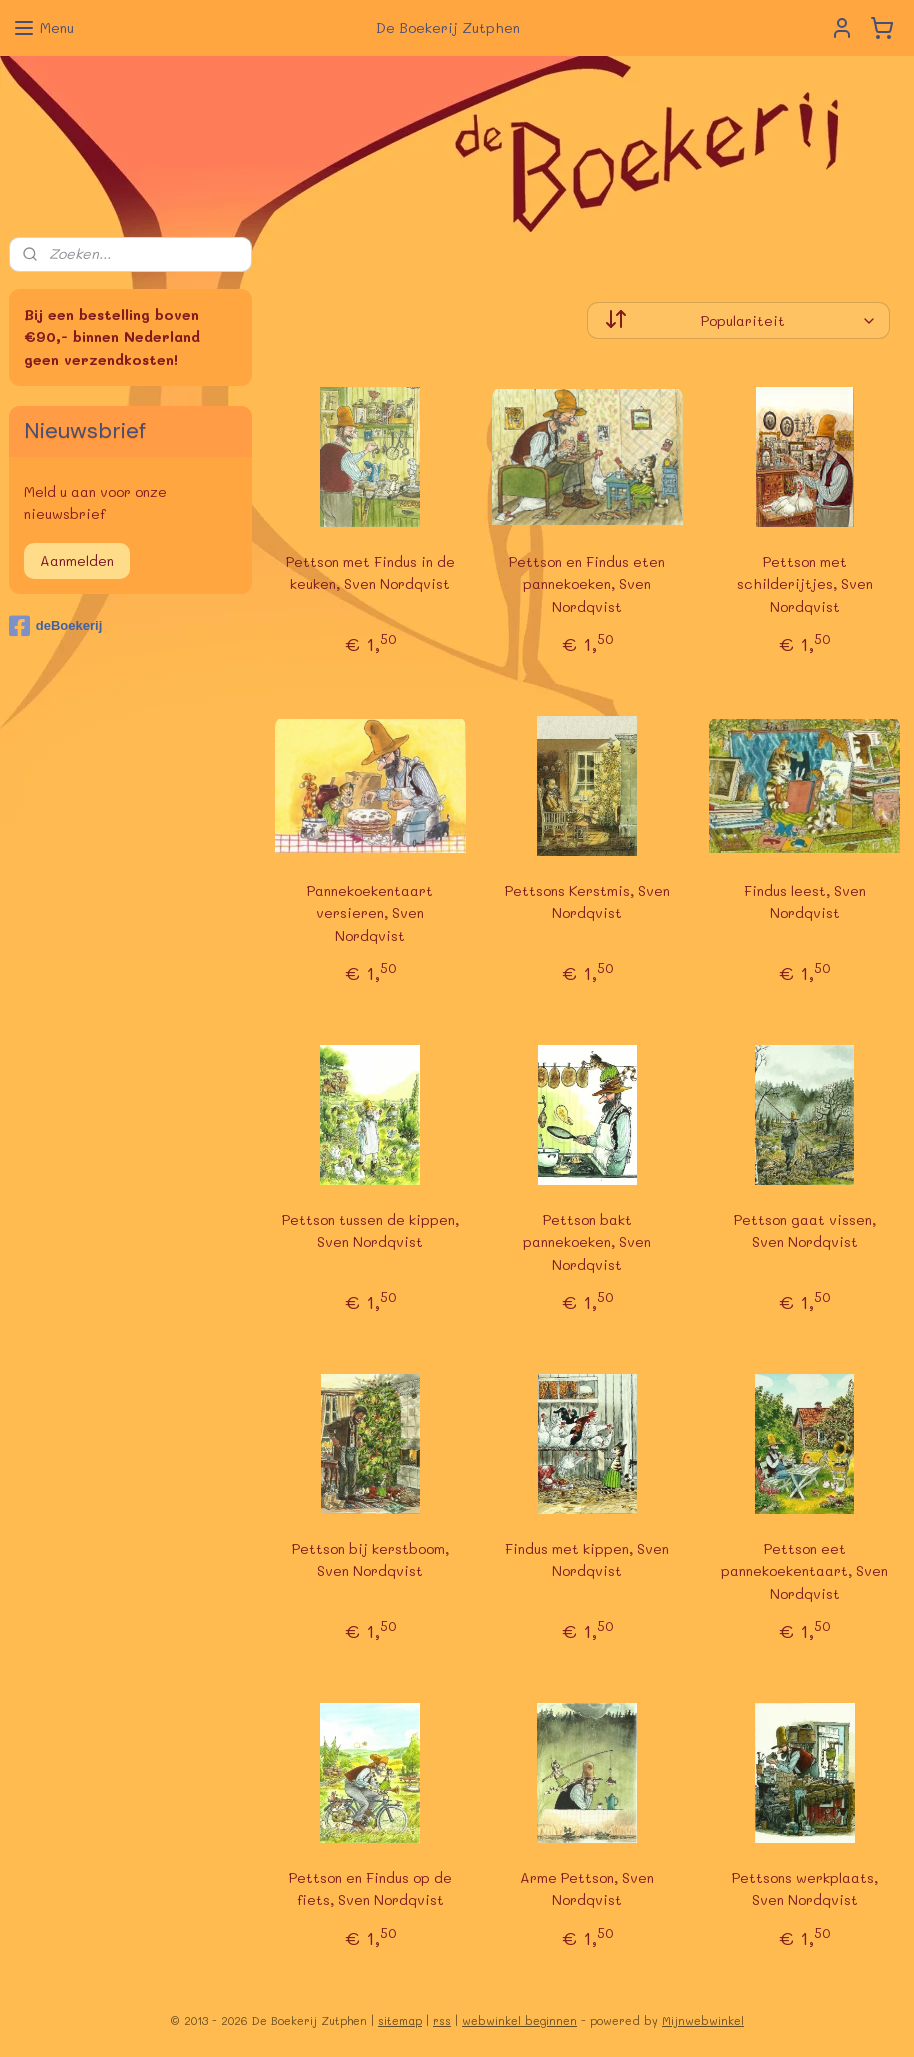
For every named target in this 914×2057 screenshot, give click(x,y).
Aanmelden (77, 560)
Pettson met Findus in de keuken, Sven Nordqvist (370, 572)
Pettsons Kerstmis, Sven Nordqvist (587, 901)
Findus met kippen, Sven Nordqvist (588, 1559)
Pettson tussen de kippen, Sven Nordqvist (370, 1230)
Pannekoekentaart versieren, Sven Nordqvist (370, 913)
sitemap (400, 2020)
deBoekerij (55, 626)
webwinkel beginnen (519, 2020)
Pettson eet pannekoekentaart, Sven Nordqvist (804, 1571)
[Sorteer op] (739, 320)
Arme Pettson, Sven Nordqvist (588, 1888)
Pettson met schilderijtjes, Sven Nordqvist (805, 584)
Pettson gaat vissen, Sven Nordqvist (805, 1230)
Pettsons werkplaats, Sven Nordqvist (805, 1888)
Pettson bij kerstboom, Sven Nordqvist (370, 1559)
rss (442, 2020)
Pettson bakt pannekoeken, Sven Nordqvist (588, 1242)
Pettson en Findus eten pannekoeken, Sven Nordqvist (588, 584)
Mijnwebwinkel (703, 2020)
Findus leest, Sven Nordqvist (805, 901)
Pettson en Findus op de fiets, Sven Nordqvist (370, 1888)
